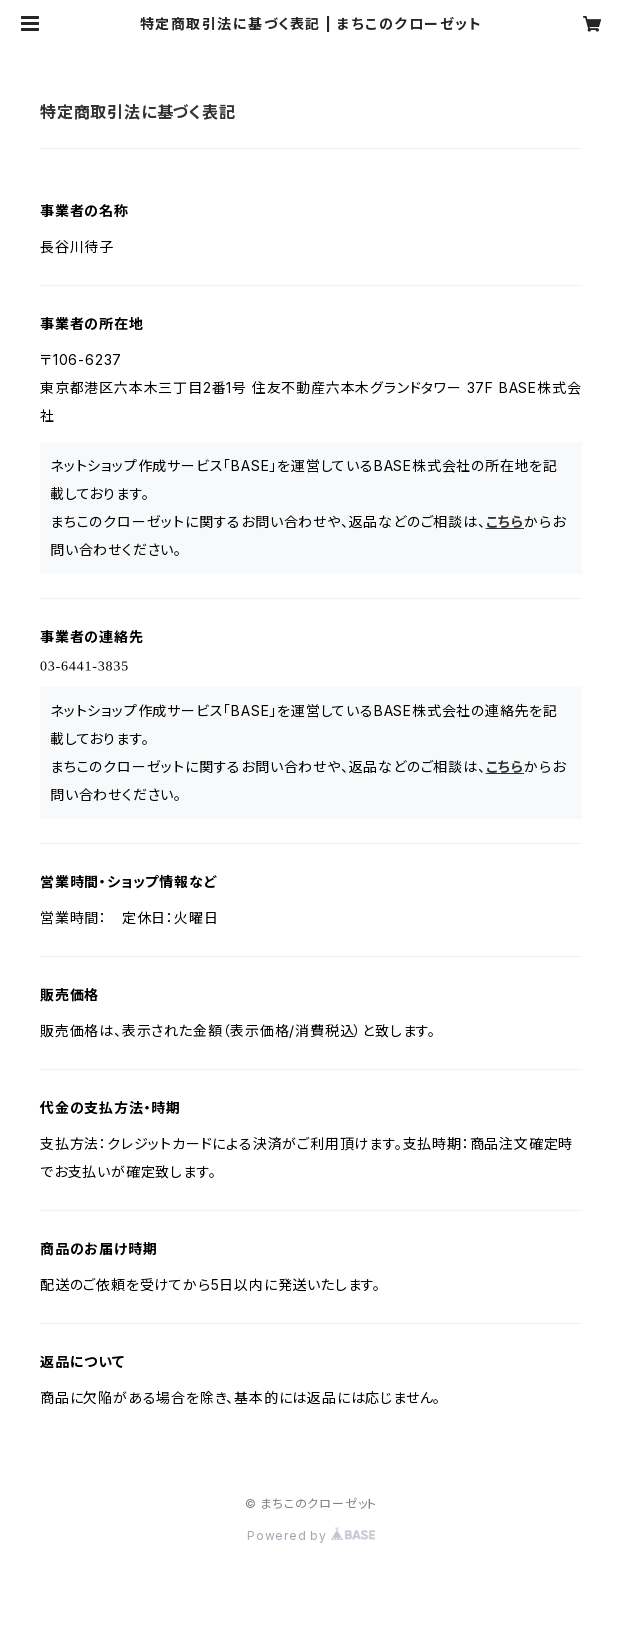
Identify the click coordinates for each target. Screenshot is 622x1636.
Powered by (311, 1535)
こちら (505, 521)
